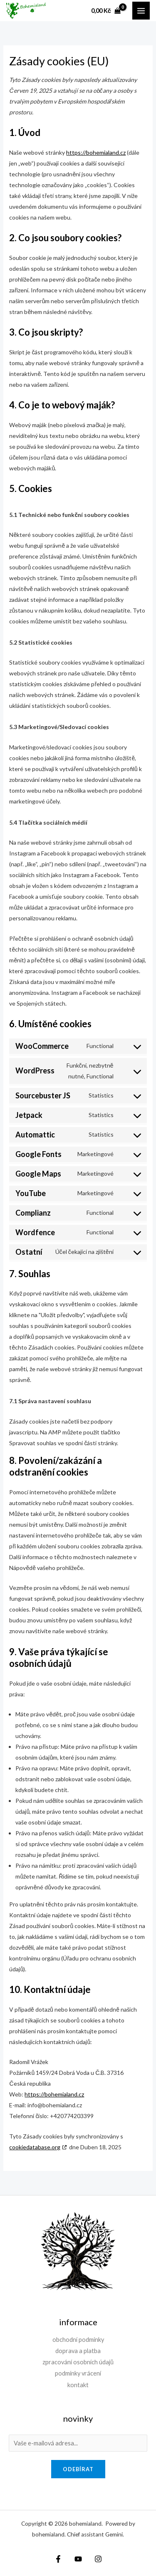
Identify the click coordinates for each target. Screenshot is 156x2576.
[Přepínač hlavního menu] (141, 10)
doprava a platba (78, 2350)
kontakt (78, 2384)
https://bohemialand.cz (96, 152)
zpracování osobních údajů (78, 2362)
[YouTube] (78, 2559)
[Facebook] (58, 2559)
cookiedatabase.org (34, 2147)
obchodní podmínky (78, 2339)
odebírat (78, 2469)
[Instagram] (98, 2559)
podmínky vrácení (78, 2373)
